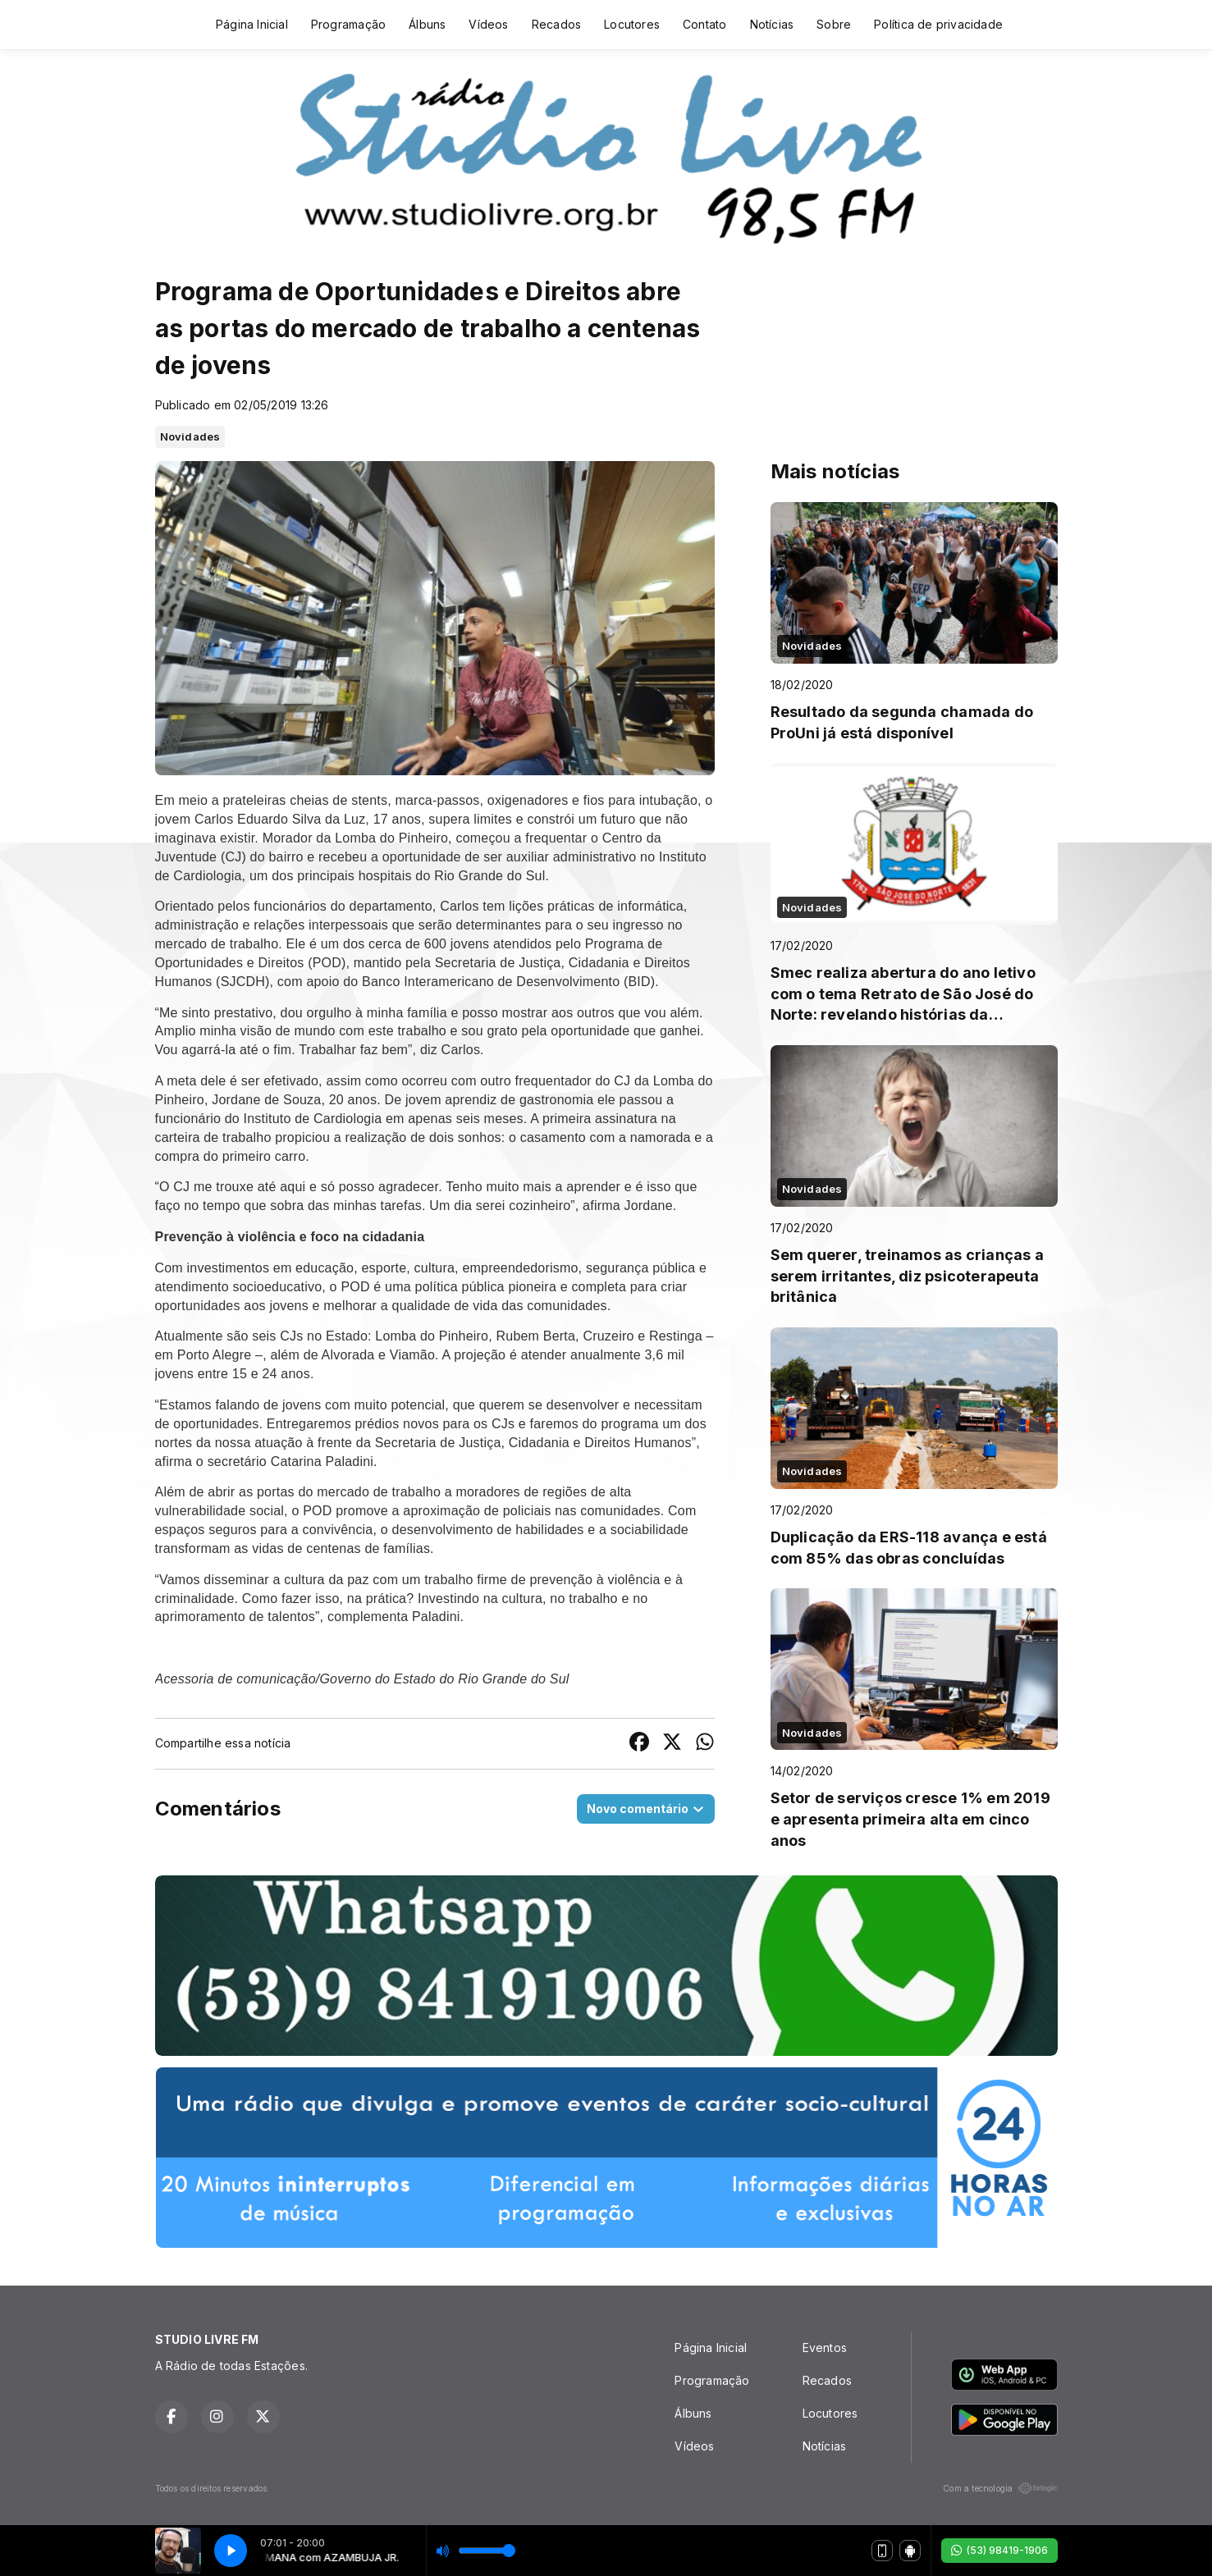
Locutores (632, 24)
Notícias (772, 24)
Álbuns (427, 24)
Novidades (190, 436)
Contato (704, 24)
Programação (348, 24)
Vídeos (488, 24)
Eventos (825, 2347)
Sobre (833, 24)
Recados (556, 24)
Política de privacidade (938, 24)
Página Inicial (252, 24)
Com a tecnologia (1000, 2488)
